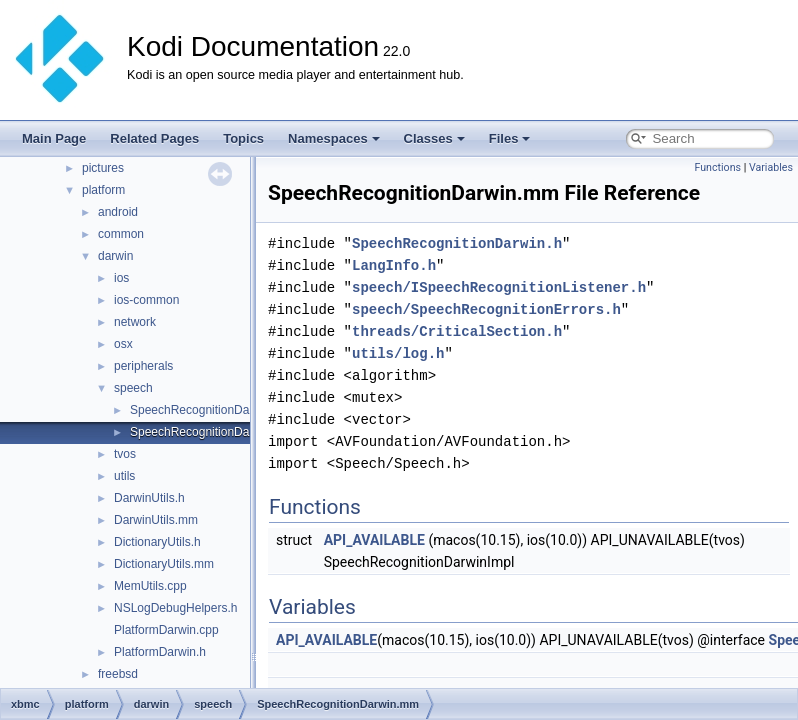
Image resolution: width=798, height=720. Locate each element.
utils (124, 476)
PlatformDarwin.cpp (166, 630)
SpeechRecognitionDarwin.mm (212, 432)
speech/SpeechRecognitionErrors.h (486, 309)
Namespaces (334, 138)
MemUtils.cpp (150, 586)
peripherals (143, 366)
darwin (115, 256)
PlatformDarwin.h (160, 652)
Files (510, 138)
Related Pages (154, 138)
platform (103, 190)
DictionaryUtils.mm (164, 564)
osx (123, 344)
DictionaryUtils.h (157, 542)
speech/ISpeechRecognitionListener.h (499, 287)
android (118, 212)
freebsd (118, 674)
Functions (717, 167)
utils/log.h (398, 353)
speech (133, 388)
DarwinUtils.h (149, 498)
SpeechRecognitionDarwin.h (205, 410)
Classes (434, 138)
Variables (771, 167)
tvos (125, 454)
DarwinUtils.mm (156, 520)
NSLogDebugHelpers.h (175, 608)
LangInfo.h (394, 265)
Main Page (54, 138)
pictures (103, 168)
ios (121, 278)
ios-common (146, 300)
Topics (243, 138)
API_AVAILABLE (374, 540)
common (121, 234)
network (135, 322)
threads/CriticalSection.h (457, 331)
